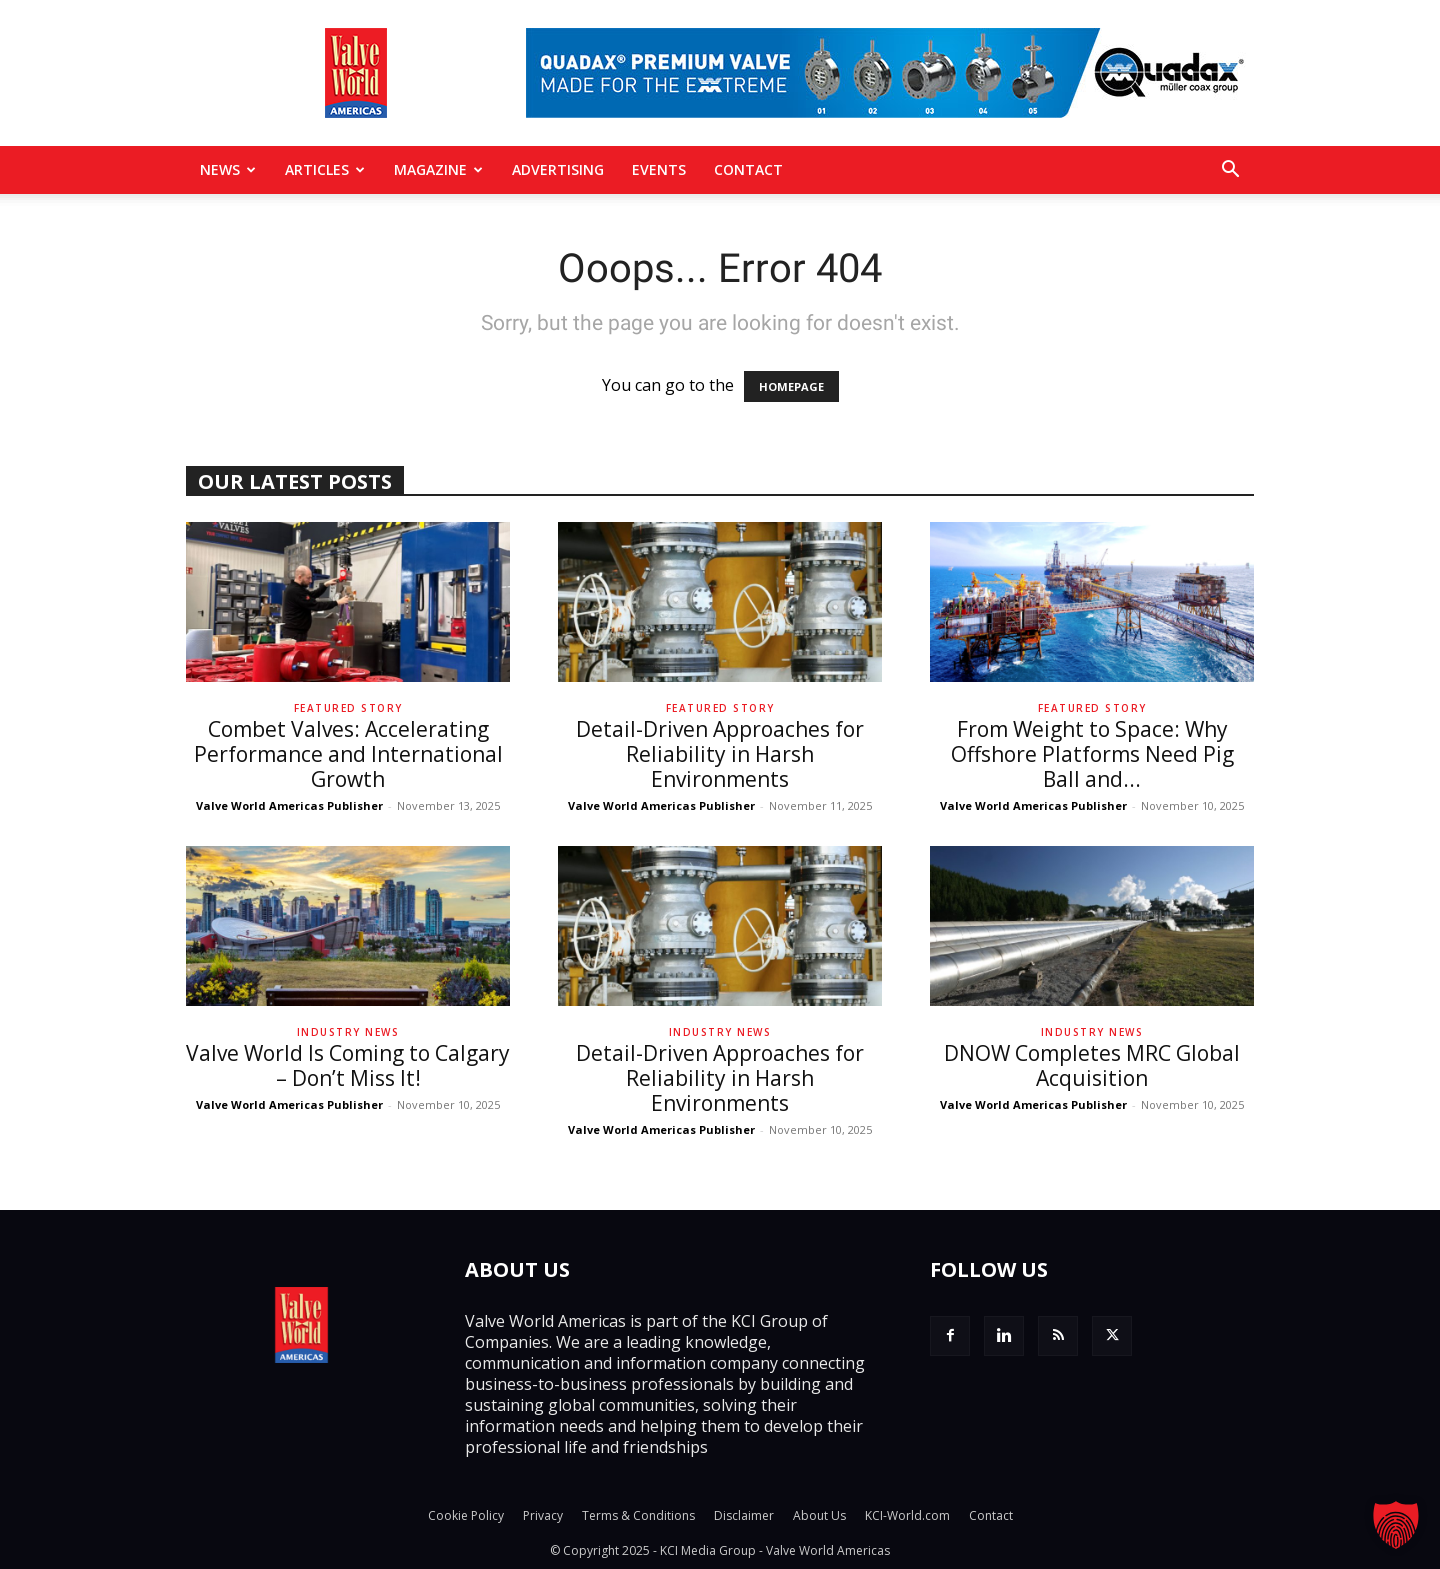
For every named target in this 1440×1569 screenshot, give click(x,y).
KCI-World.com (907, 1515)
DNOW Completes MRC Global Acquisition (1092, 1065)
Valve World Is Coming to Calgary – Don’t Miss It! (348, 1065)
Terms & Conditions (638, 1515)
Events (659, 169)
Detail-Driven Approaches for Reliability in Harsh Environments (720, 754)
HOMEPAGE (791, 386)
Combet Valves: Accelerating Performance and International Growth (348, 754)
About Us (819, 1515)
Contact (748, 169)
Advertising (558, 169)
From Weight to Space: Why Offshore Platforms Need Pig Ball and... (1092, 754)
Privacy (543, 1515)
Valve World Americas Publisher (289, 805)
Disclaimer (744, 1515)
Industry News (348, 1032)
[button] (1230, 171)
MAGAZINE (438, 169)
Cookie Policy (466, 1515)
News (228, 169)
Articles (325, 169)
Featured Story (348, 708)
